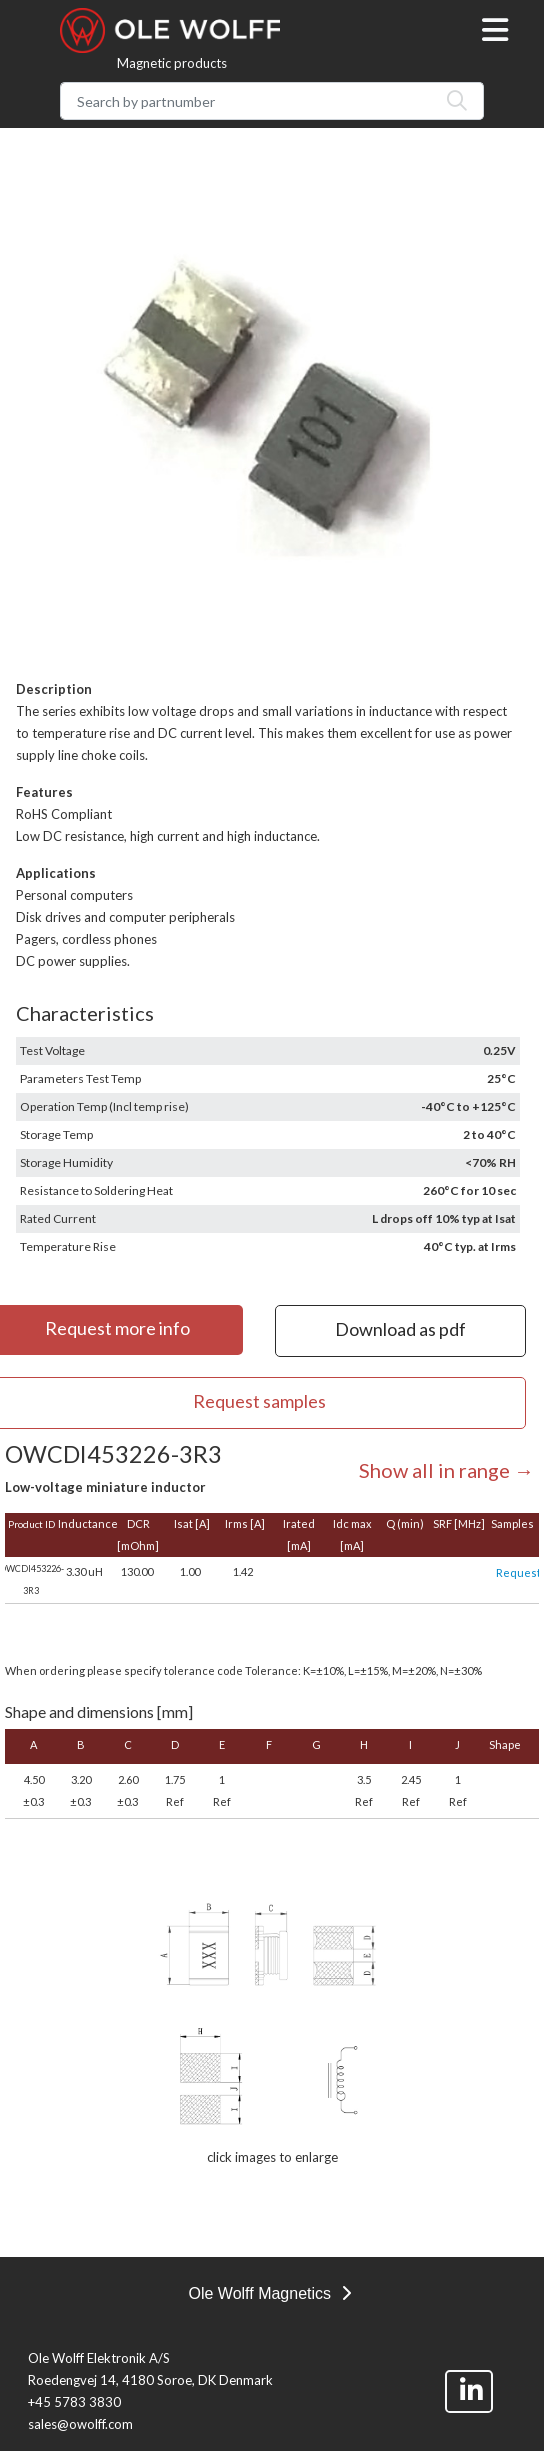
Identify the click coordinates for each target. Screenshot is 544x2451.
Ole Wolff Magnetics (269, 2293)
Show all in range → (446, 1470)
